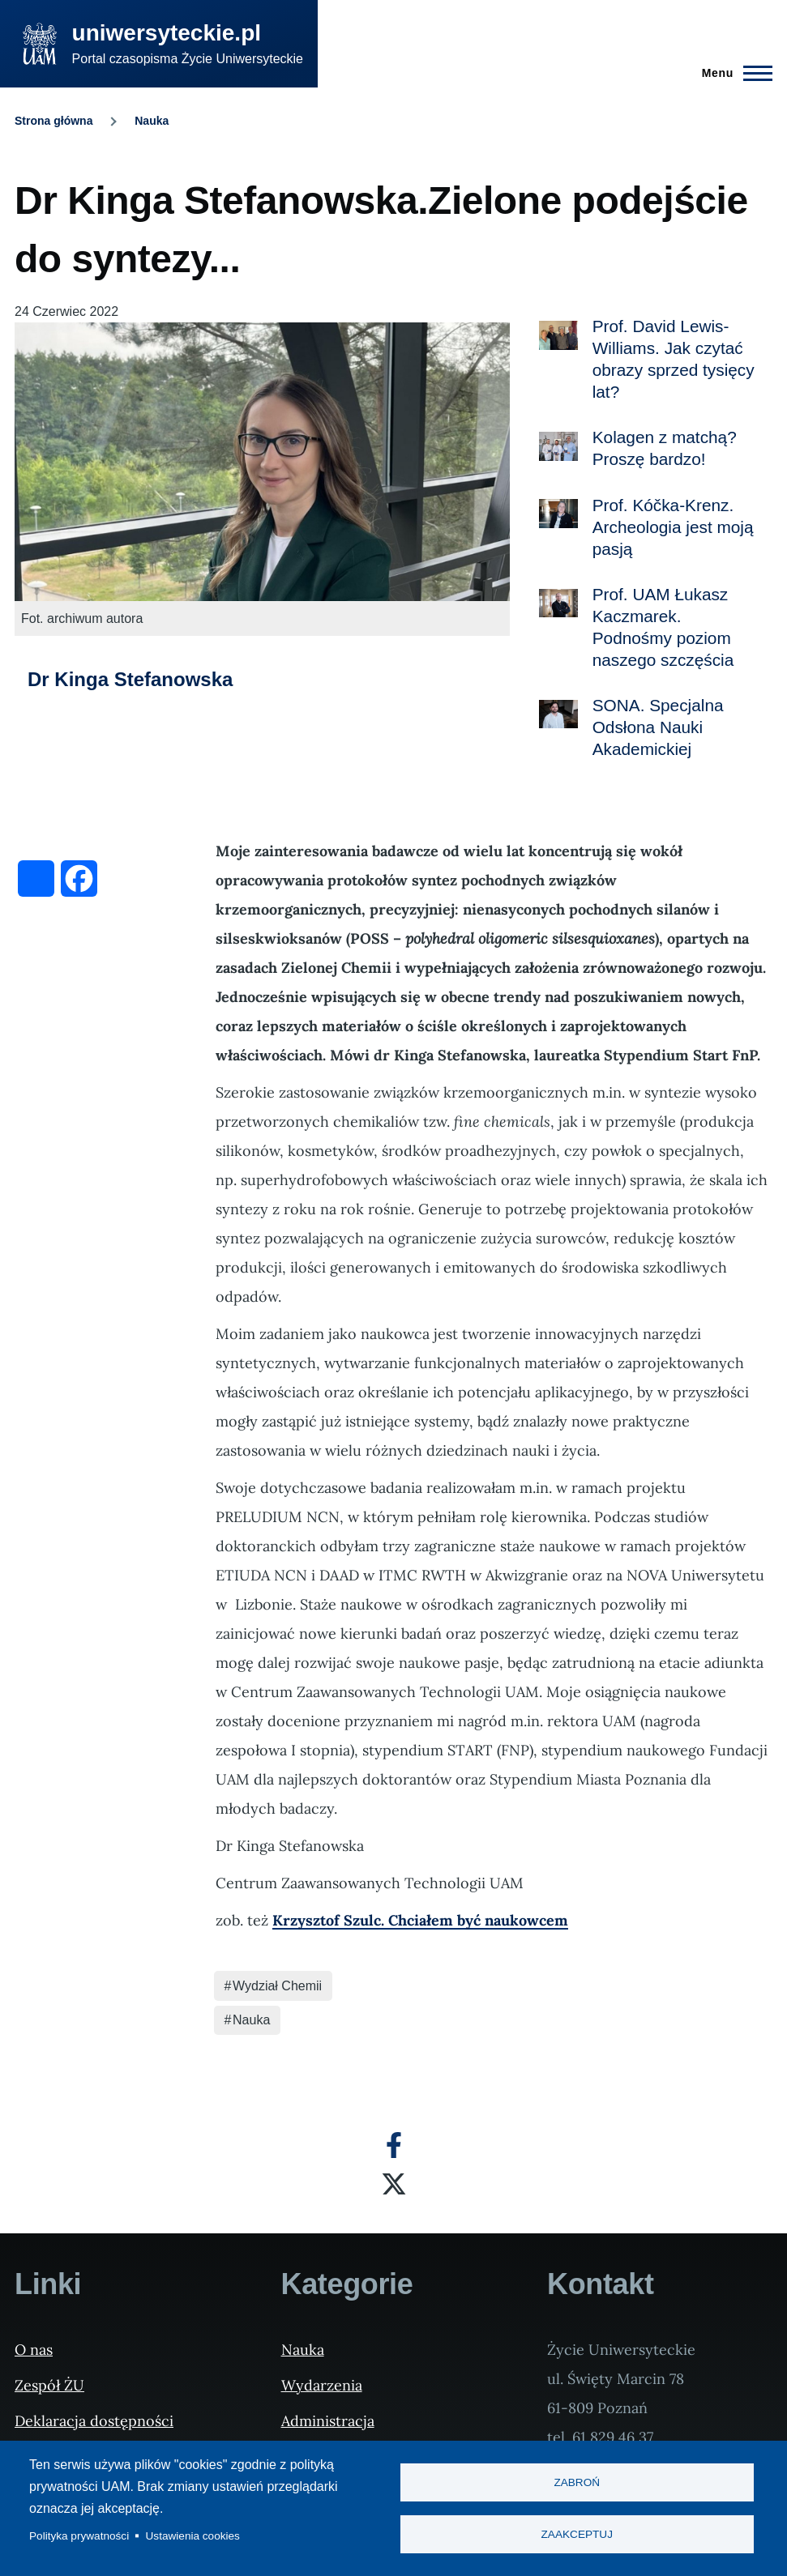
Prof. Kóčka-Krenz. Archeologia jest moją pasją (673, 527)
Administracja (327, 2421)
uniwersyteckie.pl (166, 32)
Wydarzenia (321, 2385)
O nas (34, 2349)
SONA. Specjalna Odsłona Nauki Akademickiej (658, 727)
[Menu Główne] (732, 72)
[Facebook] (394, 2145)
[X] (394, 2184)
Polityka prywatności (79, 2536)
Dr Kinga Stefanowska (130, 679)
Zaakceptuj (577, 2535)
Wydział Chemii (277, 1986)
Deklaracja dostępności (94, 2421)
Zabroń (577, 2482)
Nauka (152, 120)
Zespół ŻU (49, 2385)
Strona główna (53, 120)
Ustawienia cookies (193, 2536)
